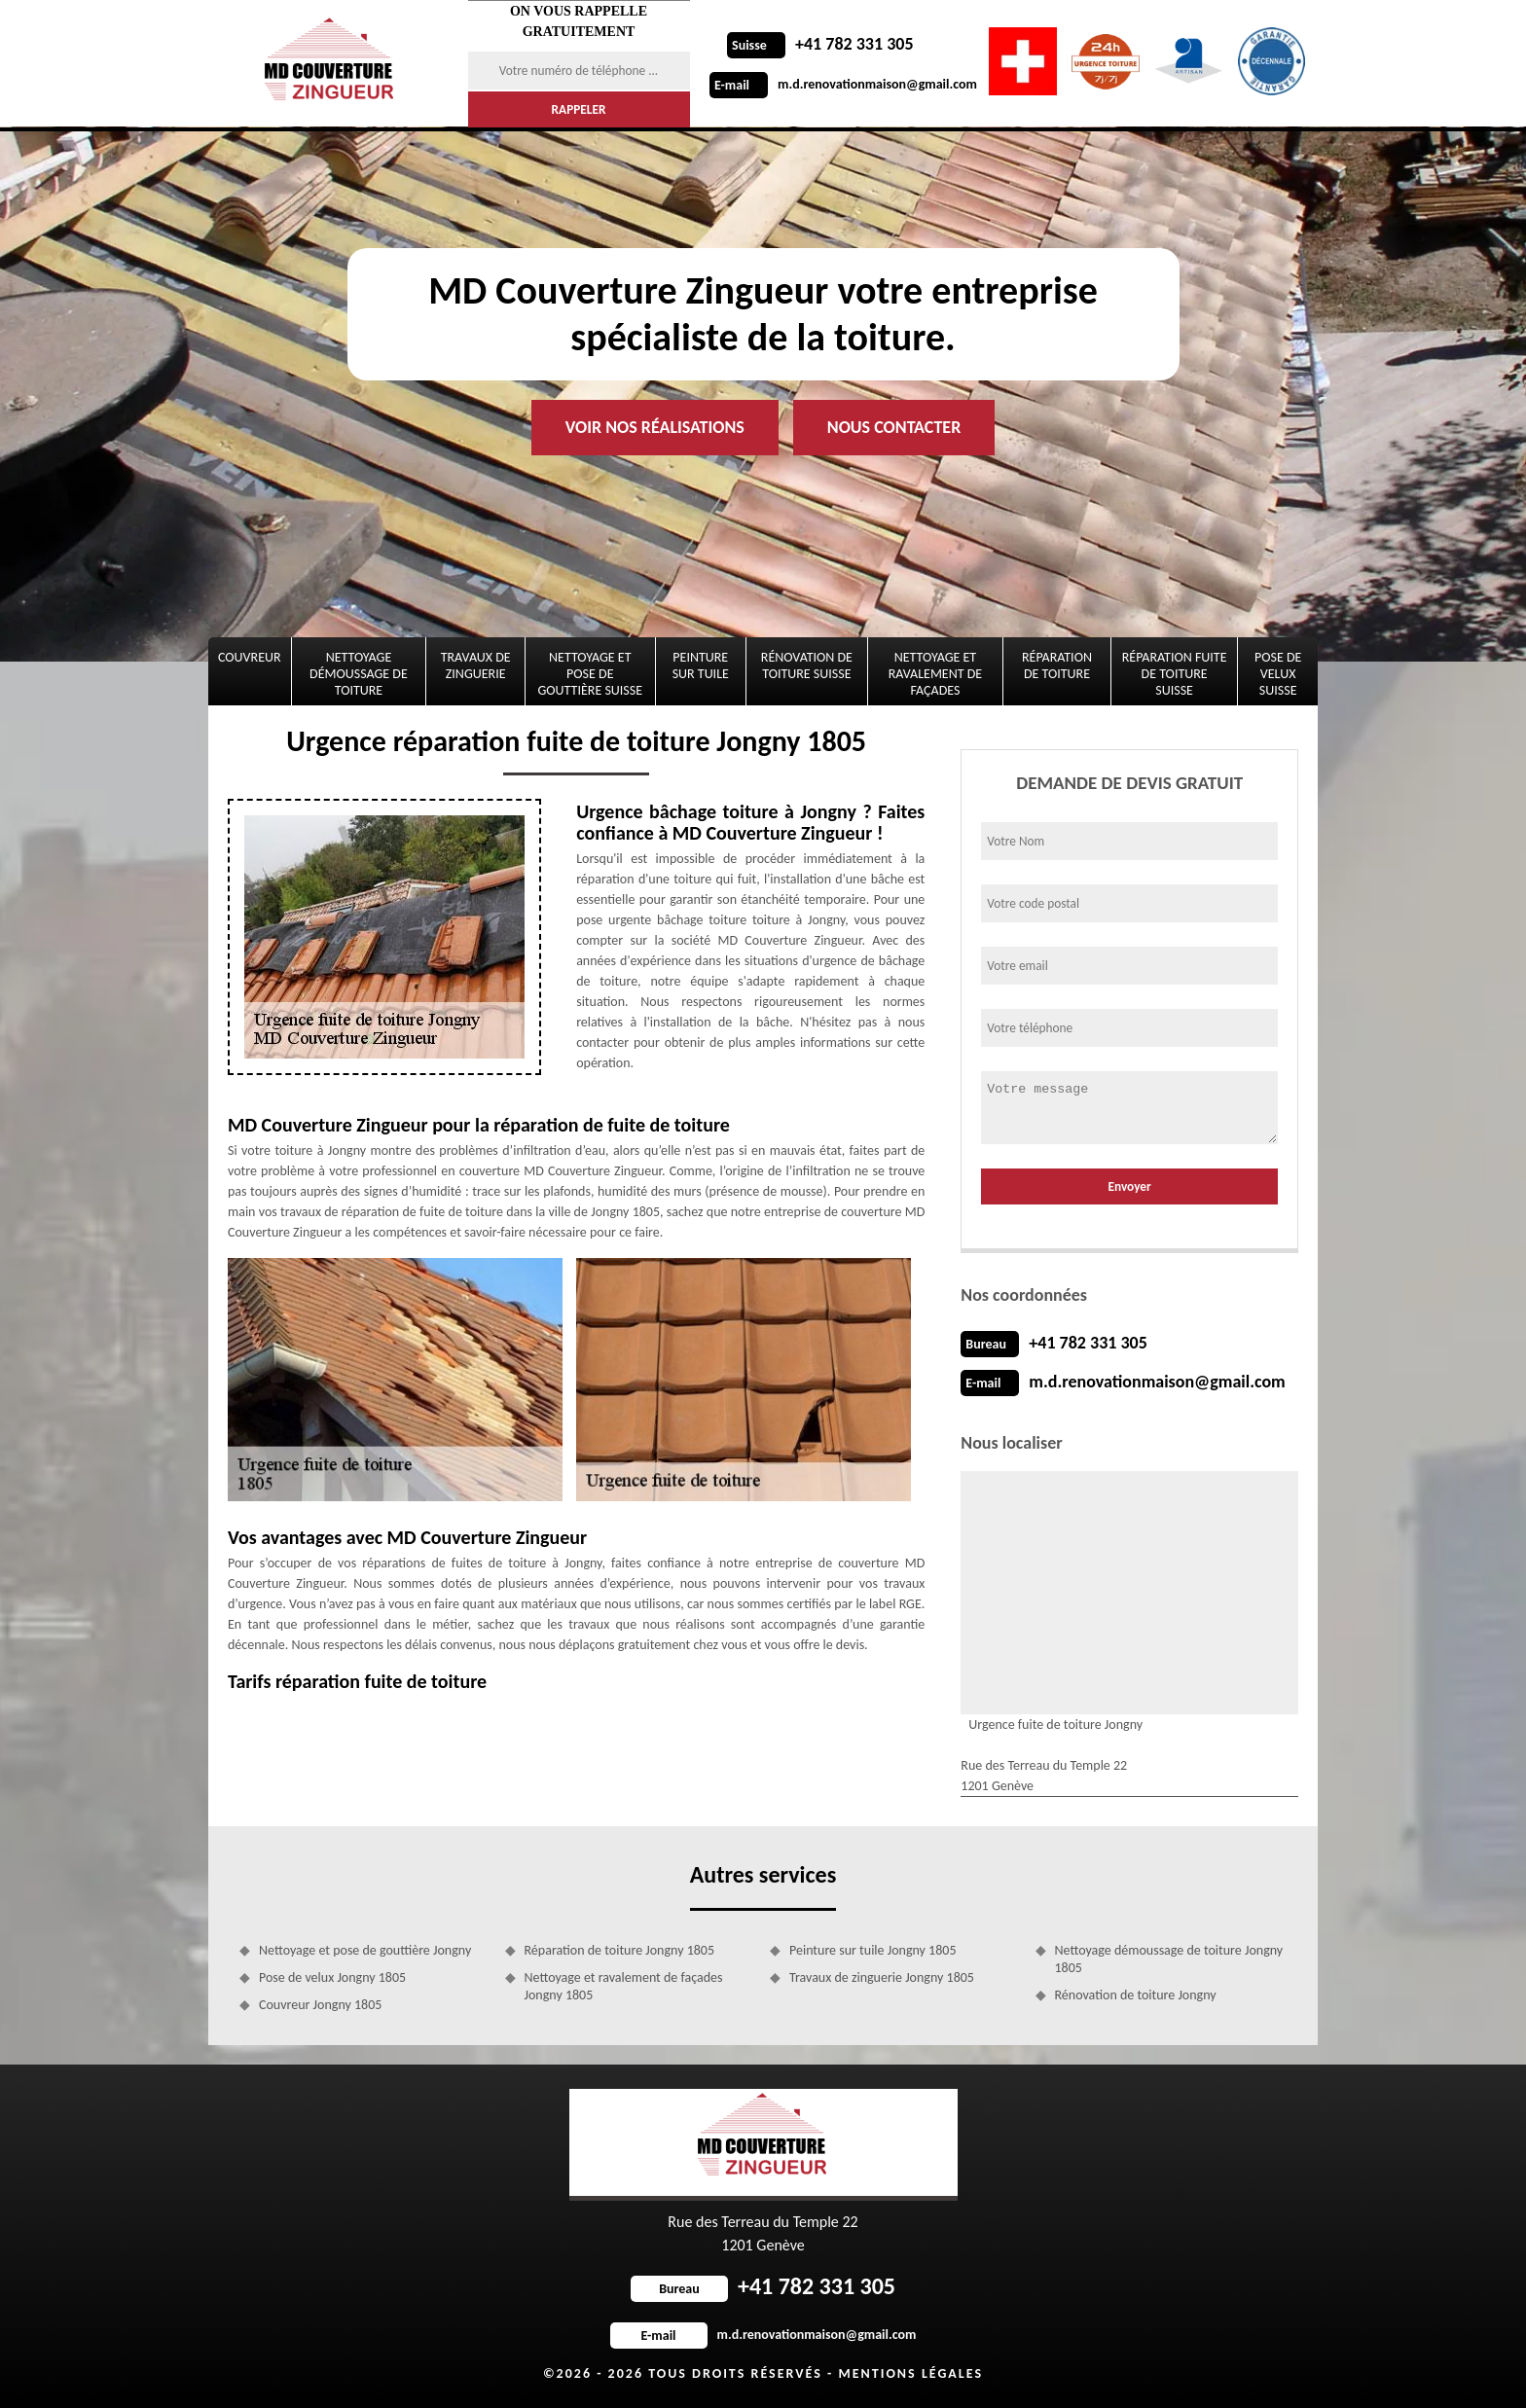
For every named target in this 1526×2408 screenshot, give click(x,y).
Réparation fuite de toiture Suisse (1174, 674)
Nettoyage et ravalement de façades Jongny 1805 (624, 1986)
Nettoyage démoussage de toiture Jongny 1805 (1169, 1959)
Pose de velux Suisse (1277, 674)
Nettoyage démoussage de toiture (358, 674)
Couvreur (249, 657)
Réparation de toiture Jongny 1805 (620, 1950)
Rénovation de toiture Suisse (807, 665)
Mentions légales (910, 2373)
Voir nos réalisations (655, 427)
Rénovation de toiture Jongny (1136, 1995)
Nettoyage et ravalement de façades (935, 674)
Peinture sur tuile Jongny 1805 (872, 1950)
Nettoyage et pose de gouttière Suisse (590, 674)
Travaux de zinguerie (476, 665)
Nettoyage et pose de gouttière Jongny (365, 1950)
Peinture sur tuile (700, 665)
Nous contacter (894, 427)
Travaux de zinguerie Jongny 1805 (881, 1977)
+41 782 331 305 (820, 43)
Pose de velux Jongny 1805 (332, 1977)
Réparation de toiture (1057, 665)
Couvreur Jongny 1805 (320, 2004)
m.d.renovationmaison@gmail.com (843, 84)
